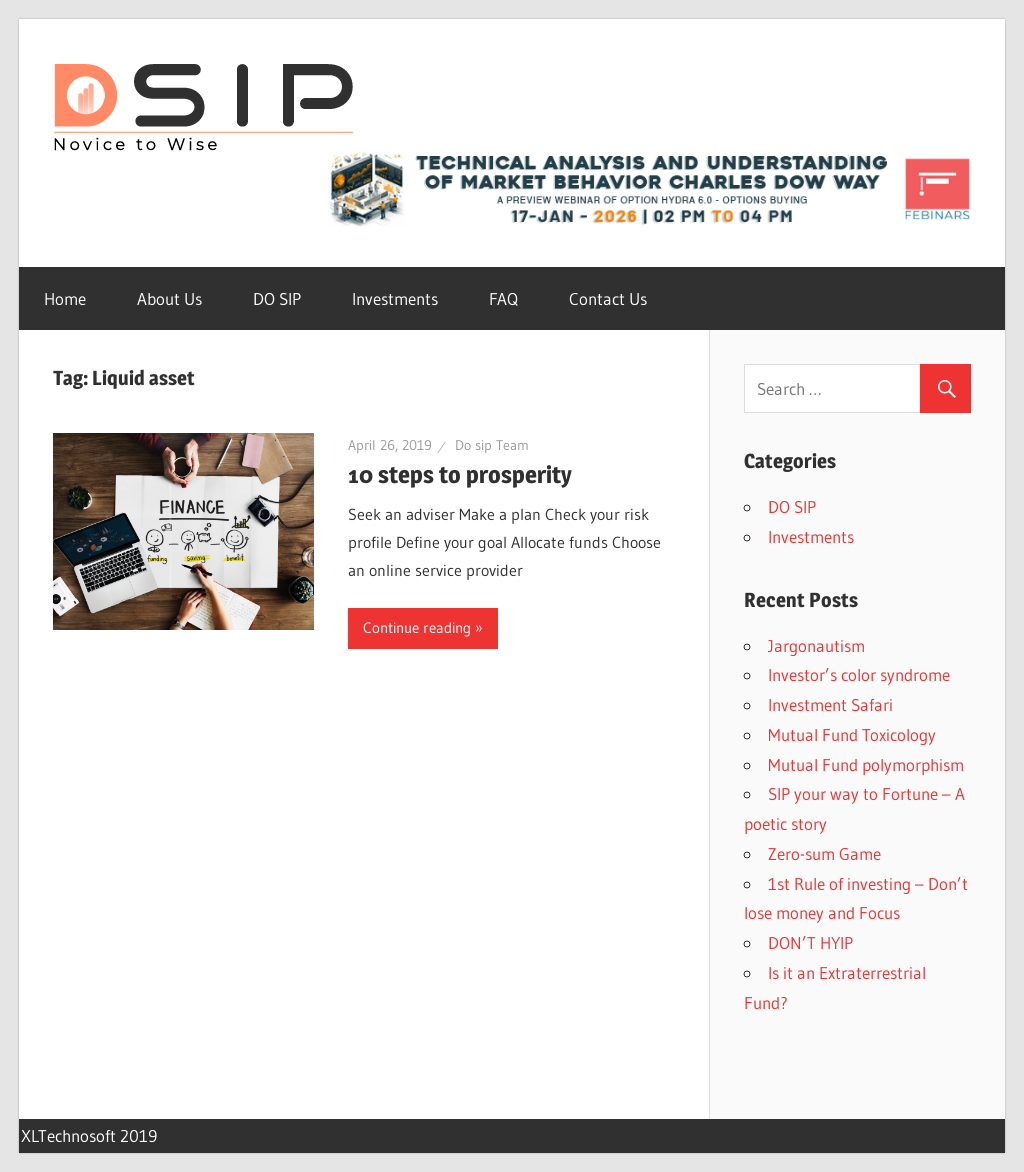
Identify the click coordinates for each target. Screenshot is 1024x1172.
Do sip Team (492, 445)
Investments (395, 298)
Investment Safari (830, 704)
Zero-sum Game (824, 853)
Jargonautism (816, 645)
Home (65, 298)
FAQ (503, 298)
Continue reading (417, 627)
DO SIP (277, 298)
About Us (169, 298)
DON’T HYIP (810, 942)
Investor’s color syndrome (859, 674)
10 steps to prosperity (460, 474)
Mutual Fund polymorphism (866, 764)
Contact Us (608, 298)
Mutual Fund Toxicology (852, 734)
